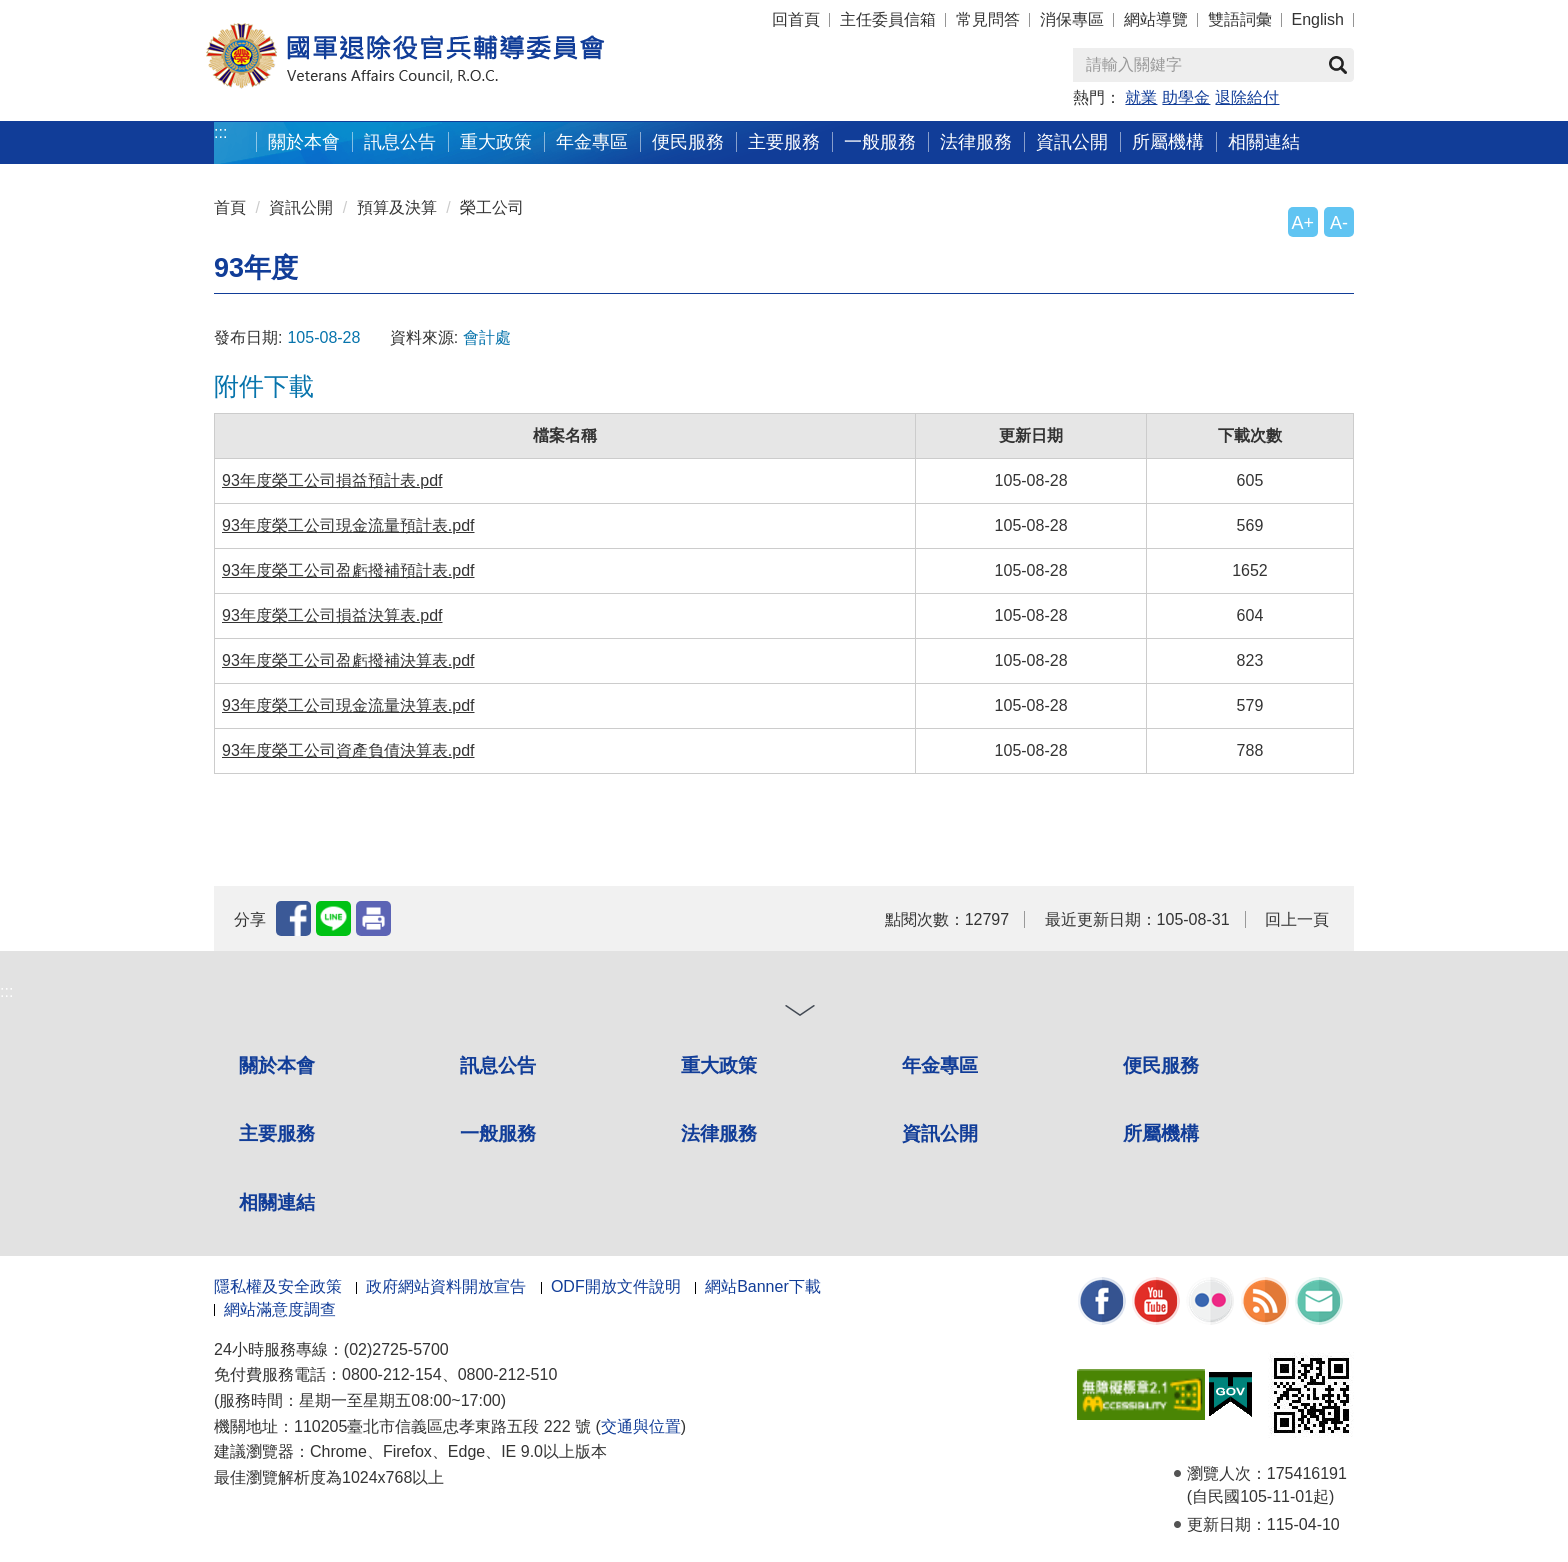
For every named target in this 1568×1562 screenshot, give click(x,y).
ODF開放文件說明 (616, 1286)
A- (1339, 223)
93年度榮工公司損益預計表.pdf (332, 480)
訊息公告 (498, 1065)
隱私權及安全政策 (278, 1286)
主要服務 (277, 1133)
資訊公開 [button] (1072, 141)
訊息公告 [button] (400, 141)
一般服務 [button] (880, 141)
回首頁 (796, 19)
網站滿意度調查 (280, 1309)
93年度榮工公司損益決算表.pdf (332, 615)
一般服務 (498, 1133)
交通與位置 (641, 1426)
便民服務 (1161, 1065)
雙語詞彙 (1240, 19)
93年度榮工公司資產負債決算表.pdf (348, 750)
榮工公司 (492, 207)
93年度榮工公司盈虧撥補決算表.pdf (348, 660)
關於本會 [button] (304, 141)
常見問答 (988, 19)
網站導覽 (1156, 19)
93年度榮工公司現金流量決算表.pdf (348, 705)
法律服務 (719, 1133)
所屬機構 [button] (1168, 141)
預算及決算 (397, 207)
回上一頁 (1297, 919)
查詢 (1338, 65)
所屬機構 (1161, 1133)
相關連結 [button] (1264, 141)
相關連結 (277, 1202)
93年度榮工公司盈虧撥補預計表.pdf (348, 570)
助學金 (1186, 97)
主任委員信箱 (888, 19)
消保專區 (1072, 19)
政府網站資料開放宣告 (446, 1286)
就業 (1141, 97)
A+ (1303, 223)
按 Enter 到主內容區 (90, 13)
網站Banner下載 (763, 1286)
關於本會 (277, 1065)
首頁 (230, 207)
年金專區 (592, 141)
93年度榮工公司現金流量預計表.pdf (348, 525)
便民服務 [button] (688, 141)
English (1318, 19)
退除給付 (1247, 97)
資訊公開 (301, 207)
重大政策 (496, 141)
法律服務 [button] (976, 141)
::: (220, 132)
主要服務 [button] (784, 141)
